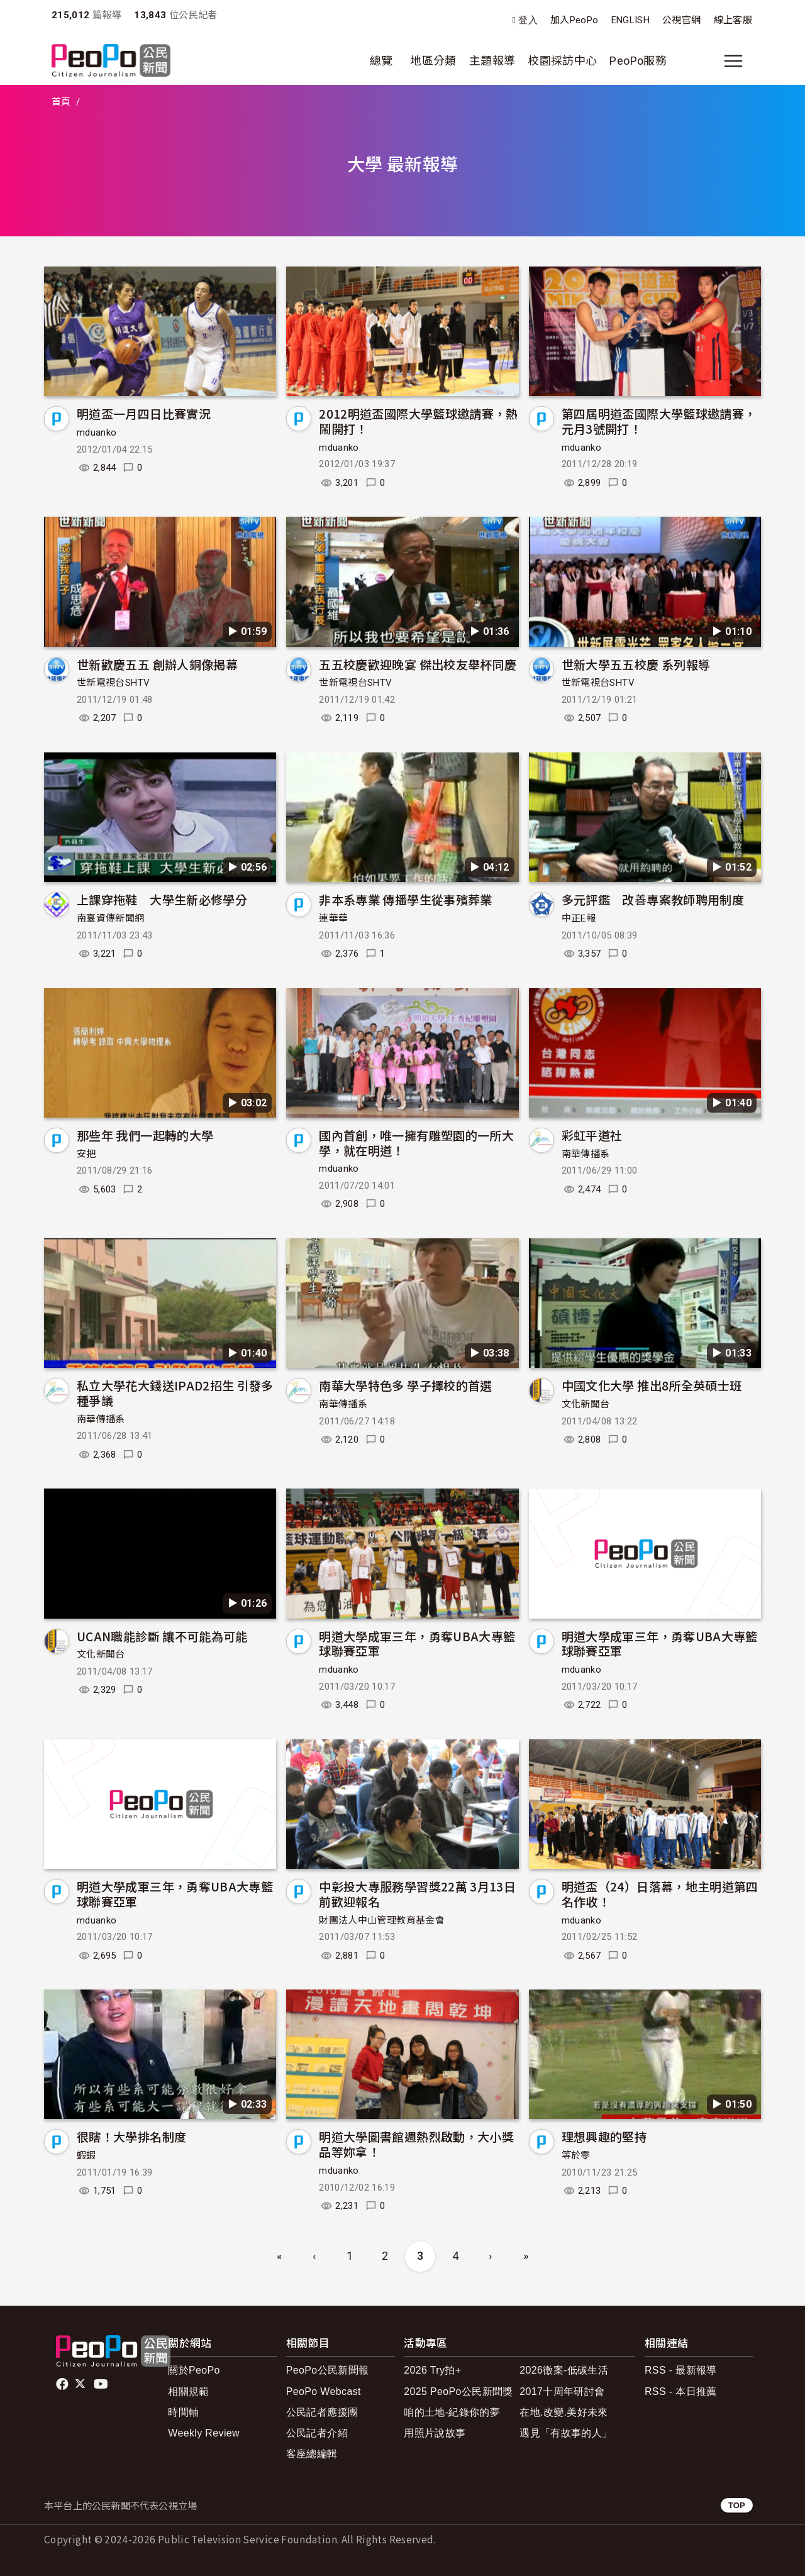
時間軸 (183, 2412)
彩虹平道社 (592, 1134)
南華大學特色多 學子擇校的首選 (405, 1385)
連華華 (333, 918)
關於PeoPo (194, 2370)
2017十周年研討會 (561, 2391)
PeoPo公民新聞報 (327, 2370)
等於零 (576, 2155)
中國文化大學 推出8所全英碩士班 (652, 1385)
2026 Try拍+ (432, 2370)
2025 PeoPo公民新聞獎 (458, 2391)
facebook (63, 2384)
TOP (736, 2505)
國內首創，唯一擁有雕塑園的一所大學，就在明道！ (416, 1142)
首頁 (61, 101)
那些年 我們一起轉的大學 (145, 1134)
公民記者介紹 (317, 2433)
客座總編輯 (312, 2453)
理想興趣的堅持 (604, 2136)
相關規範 (188, 2391)
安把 (86, 1154)
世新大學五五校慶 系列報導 (636, 664)
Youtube (102, 2384)
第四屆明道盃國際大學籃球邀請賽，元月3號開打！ (659, 421)
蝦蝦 (86, 2155)
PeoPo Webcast (323, 2391)
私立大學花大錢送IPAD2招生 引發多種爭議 (175, 1393)
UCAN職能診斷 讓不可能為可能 (162, 1635)
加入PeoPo (574, 20)
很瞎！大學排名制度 (131, 2136)
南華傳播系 (586, 1154)
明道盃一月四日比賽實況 (144, 413)
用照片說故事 (434, 2433)
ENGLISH (630, 20)
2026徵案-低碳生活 (563, 2370)
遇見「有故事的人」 (565, 2433)
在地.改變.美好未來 (563, 2412)
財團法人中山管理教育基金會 (382, 1920)
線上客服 (733, 20)
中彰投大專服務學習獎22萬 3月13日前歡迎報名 (417, 1894)
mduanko (97, 432)
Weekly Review (204, 2433)
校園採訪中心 (562, 60)
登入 (528, 20)
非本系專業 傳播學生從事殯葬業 (405, 899)
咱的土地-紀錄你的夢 (452, 2412)
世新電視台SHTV (113, 682)
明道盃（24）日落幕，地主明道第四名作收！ (660, 1894)
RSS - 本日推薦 (681, 2391)
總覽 (381, 60)
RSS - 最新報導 (681, 2370)
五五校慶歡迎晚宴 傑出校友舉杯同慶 (417, 664)
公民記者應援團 (322, 2412)
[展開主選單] (733, 61)
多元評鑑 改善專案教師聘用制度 (653, 899)
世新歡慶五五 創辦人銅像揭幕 (157, 664)
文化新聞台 (586, 1404)
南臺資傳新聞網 (111, 918)
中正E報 (579, 918)
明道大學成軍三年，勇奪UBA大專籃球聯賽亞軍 (417, 1643)
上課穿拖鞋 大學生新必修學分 (162, 899)
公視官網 (681, 20)
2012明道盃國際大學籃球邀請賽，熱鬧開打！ (418, 421)
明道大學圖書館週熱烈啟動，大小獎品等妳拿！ (416, 2144)
